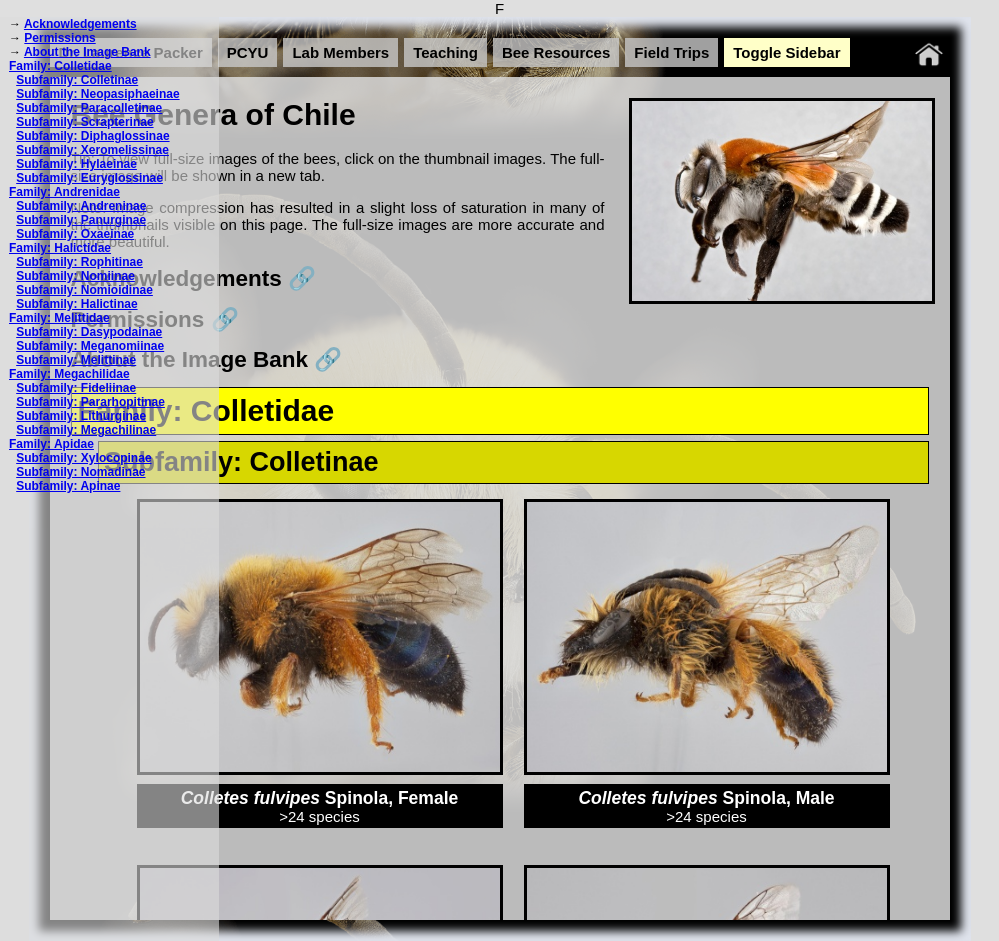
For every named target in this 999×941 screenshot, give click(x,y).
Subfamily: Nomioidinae (84, 290)
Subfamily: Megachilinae (86, 430)
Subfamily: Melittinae (76, 360)
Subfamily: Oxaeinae (75, 234)
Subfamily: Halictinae (76, 304)
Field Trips (671, 52)
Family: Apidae (51, 444)
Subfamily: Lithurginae (81, 416)
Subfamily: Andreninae (81, 206)
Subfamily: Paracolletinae (89, 108)
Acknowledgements (80, 24)
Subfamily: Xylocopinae (83, 458)
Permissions (59, 38)
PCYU (248, 52)
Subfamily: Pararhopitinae (90, 402)
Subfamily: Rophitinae (79, 262)
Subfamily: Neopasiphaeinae (97, 94)
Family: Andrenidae (64, 192)
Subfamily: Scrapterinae (84, 122)
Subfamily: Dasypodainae (89, 332)
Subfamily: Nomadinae (80, 472)
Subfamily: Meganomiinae (90, 346)
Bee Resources (556, 52)
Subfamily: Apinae (68, 486)
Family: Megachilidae (69, 374)
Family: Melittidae (59, 318)
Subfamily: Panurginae (81, 220)
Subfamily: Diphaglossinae (92, 136)
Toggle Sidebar (786, 52)
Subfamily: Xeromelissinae (92, 150)
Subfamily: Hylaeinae (76, 164)
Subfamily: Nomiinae (75, 276)
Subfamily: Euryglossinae (89, 178)
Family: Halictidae (60, 248)
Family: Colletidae (60, 66)
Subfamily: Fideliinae (76, 388)
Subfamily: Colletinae (77, 80)
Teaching (445, 52)
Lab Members (340, 52)
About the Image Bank (87, 52)
